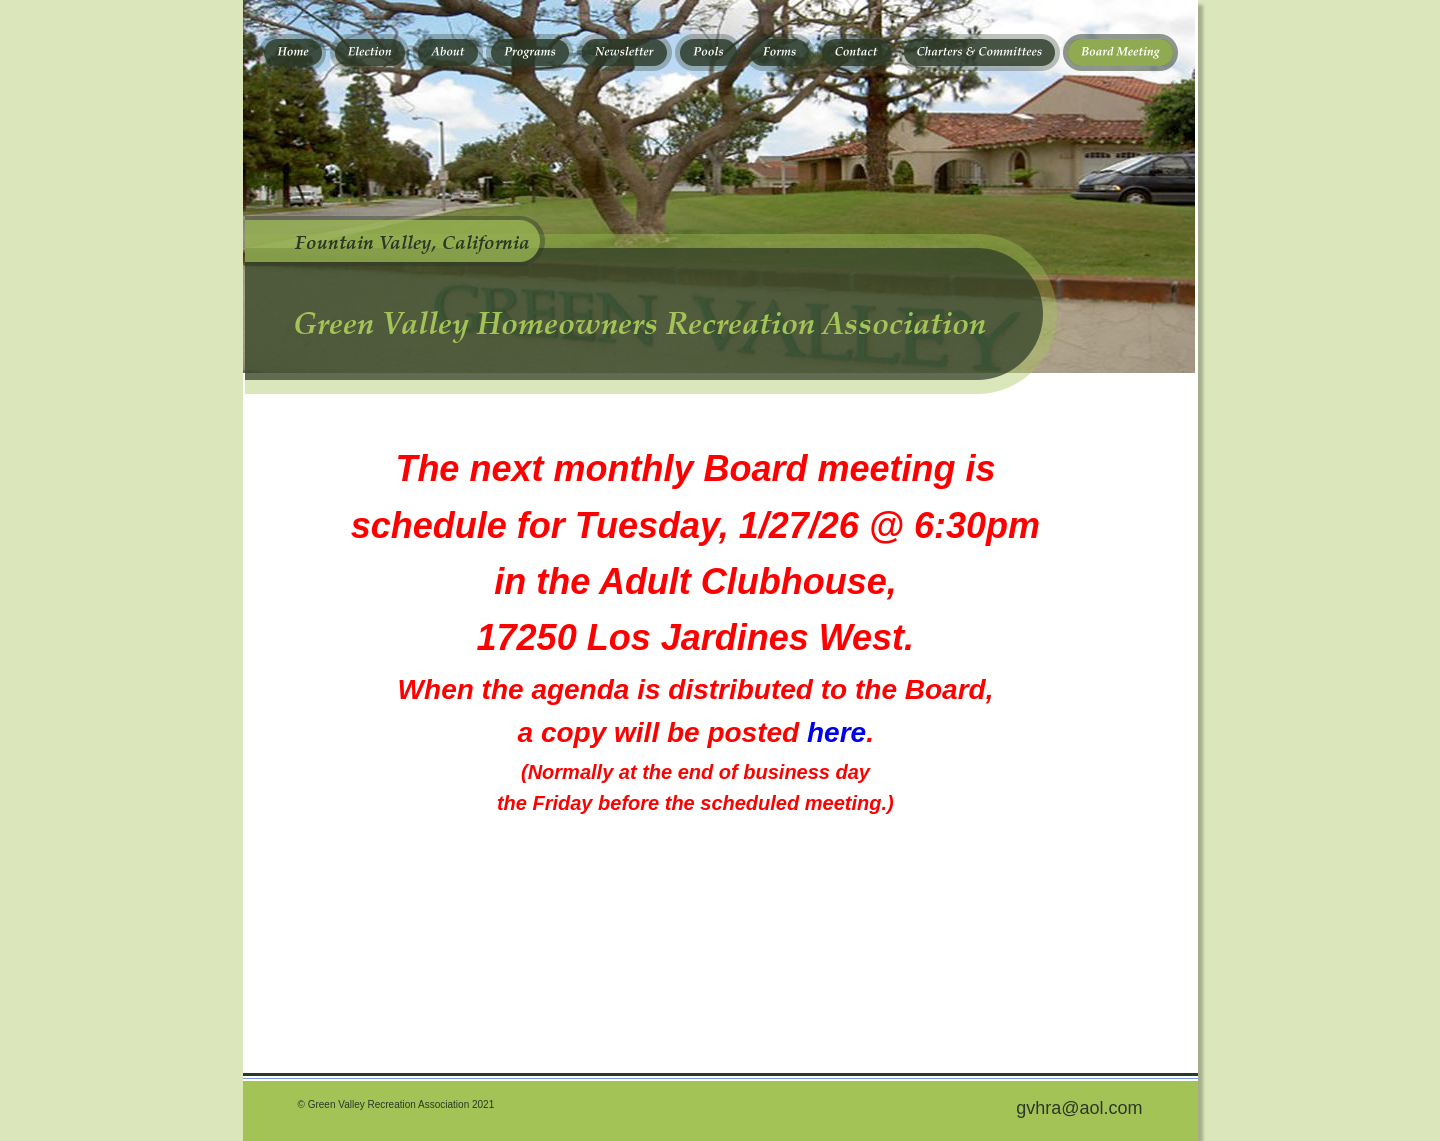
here (836, 732)
